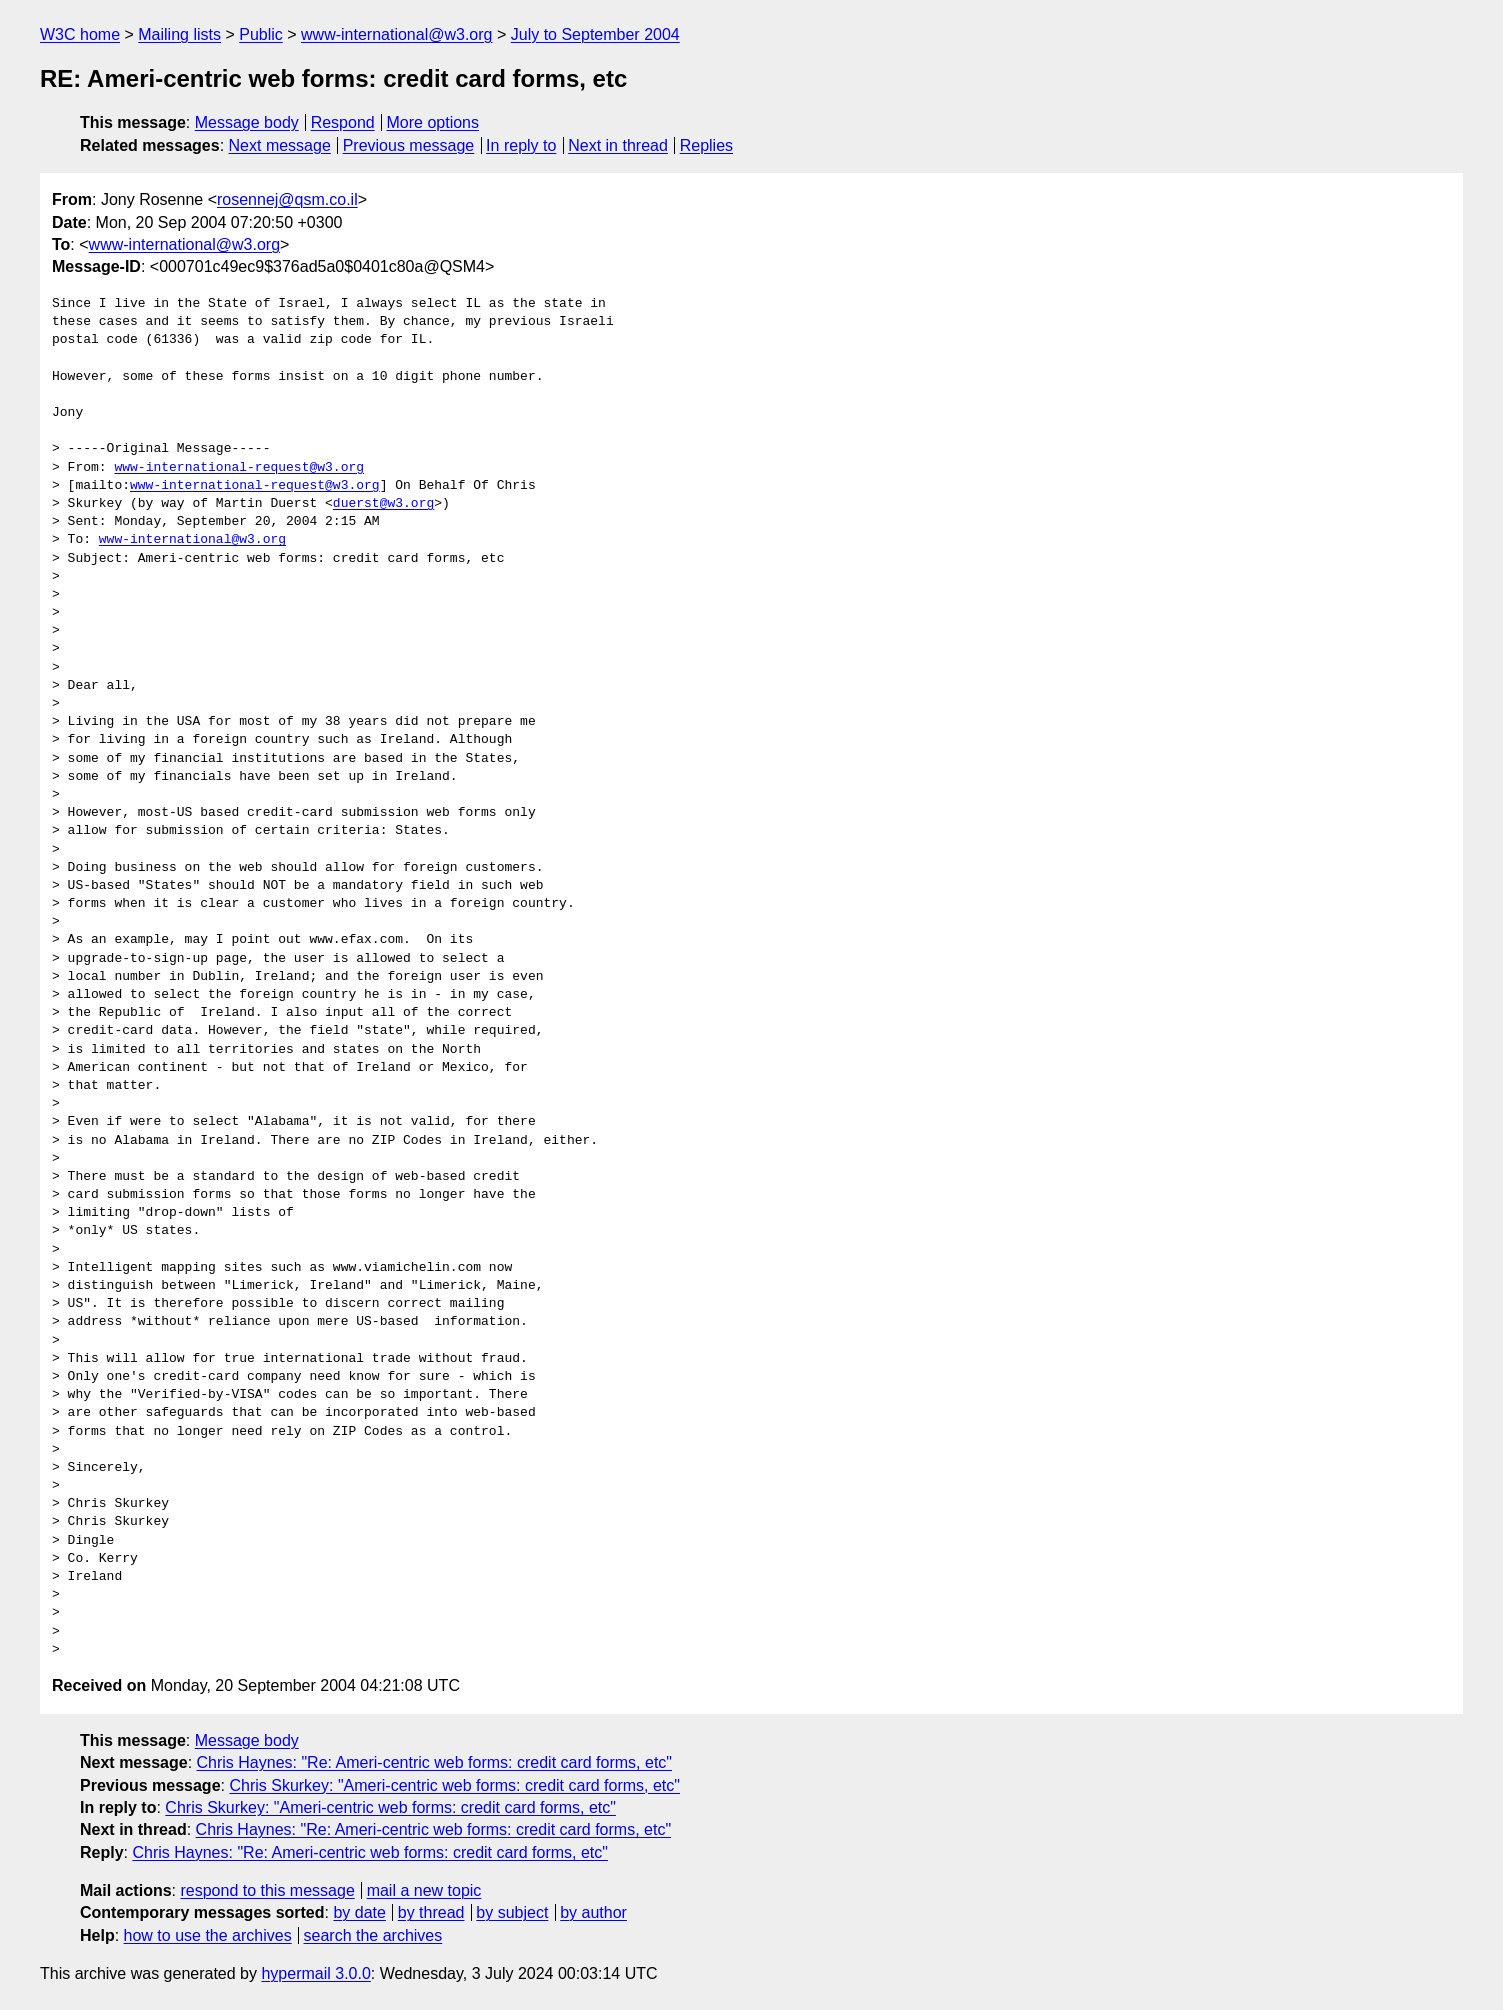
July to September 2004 (595, 34)
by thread (431, 1912)
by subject (512, 1912)
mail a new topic (424, 1890)
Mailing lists (179, 34)
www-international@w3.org (396, 34)
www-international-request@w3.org (239, 468)
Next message (280, 145)
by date (359, 1912)
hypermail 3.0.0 (315, 1973)
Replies (706, 145)
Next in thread (618, 145)
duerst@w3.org (383, 504)
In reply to (521, 145)
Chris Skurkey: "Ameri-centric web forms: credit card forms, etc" (454, 1785)
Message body (247, 122)
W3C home (80, 34)
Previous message (409, 145)
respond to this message (267, 1890)
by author (593, 1912)
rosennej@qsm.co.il (287, 199)
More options (433, 122)
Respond (343, 122)
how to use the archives (208, 1935)
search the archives (373, 1935)
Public (261, 34)
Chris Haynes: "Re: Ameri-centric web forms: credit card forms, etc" (434, 1762)
